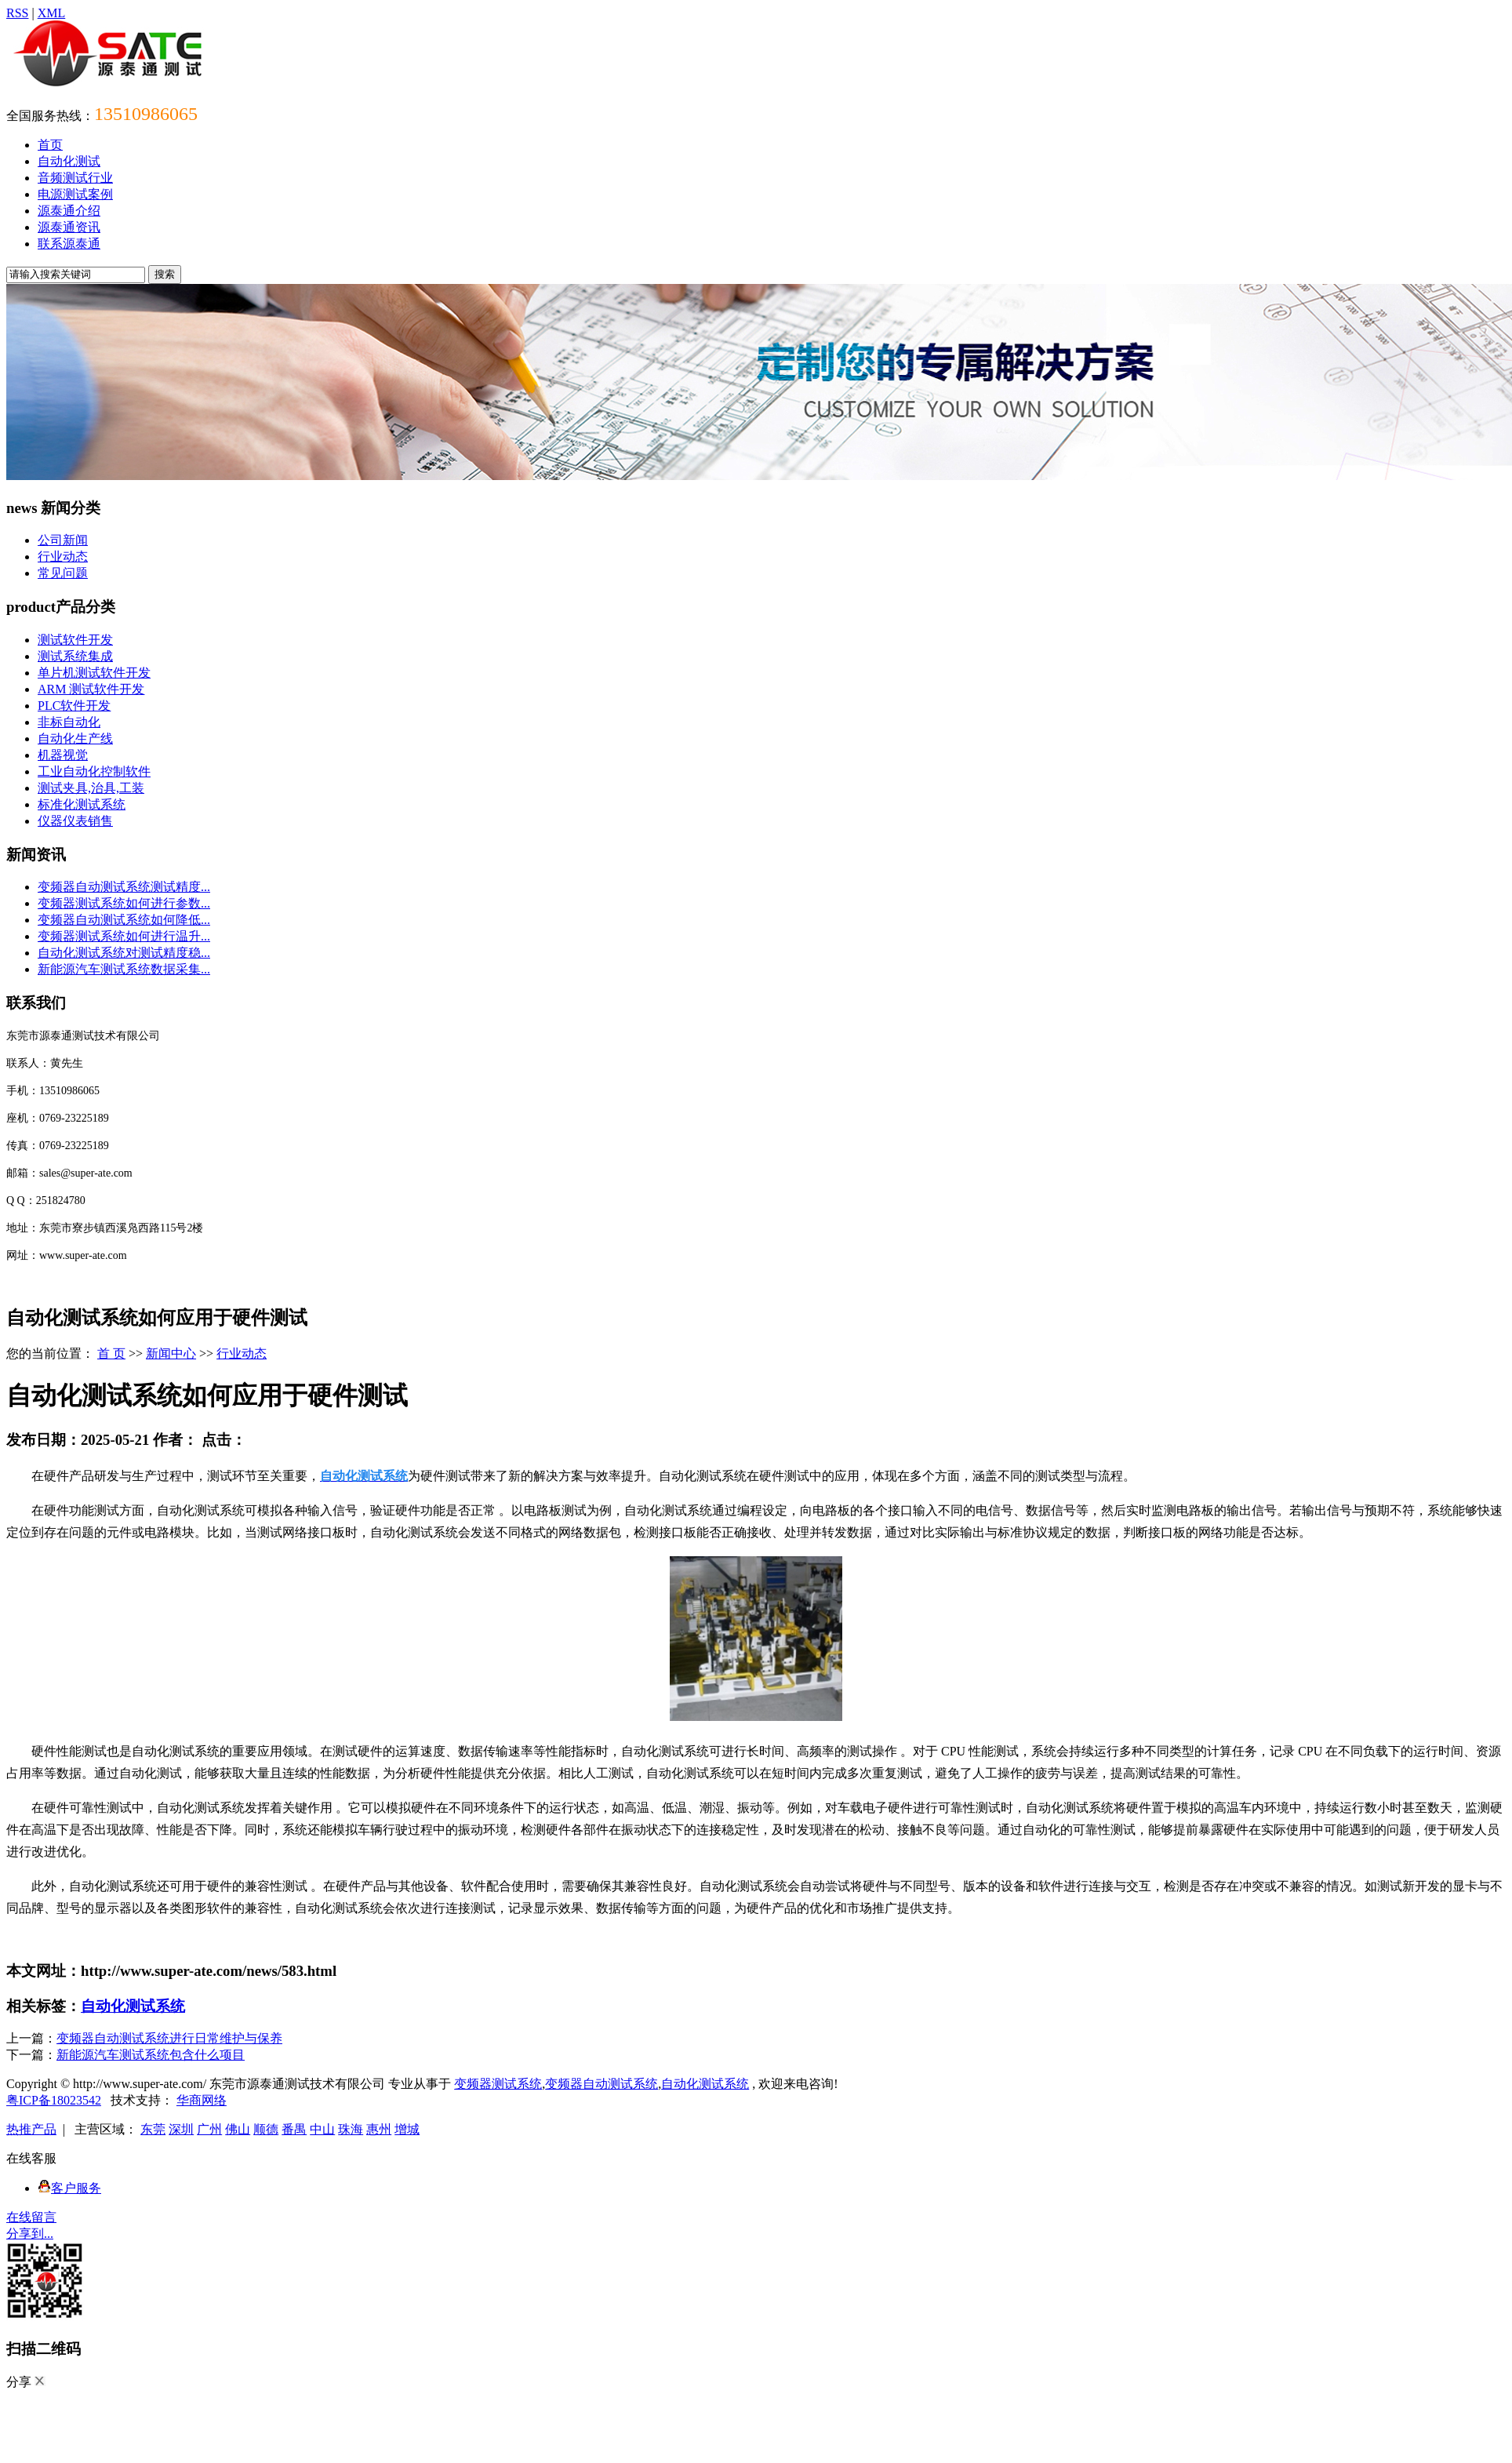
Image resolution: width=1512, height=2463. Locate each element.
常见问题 (63, 573)
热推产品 (31, 2129)
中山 (322, 2129)
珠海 (350, 2129)
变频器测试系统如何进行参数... (124, 903)
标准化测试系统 (81, 804)
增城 (407, 2129)
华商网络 (201, 2100)
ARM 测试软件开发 (91, 689)
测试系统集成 (75, 656)
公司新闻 (63, 540)
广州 (209, 2129)
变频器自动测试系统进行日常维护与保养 (169, 2038)
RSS (17, 13)
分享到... (29, 2233)
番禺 (294, 2129)
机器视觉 (63, 755)
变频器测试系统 (498, 2083)
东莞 (152, 2129)
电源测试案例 (75, 194)
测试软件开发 (75, 639)
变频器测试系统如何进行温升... (124, 936)
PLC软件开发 (74, 705)
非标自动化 (69, 722)
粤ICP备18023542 (53, 2100)
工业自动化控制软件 (94, 771)
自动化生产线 (75, 738)
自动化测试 (69, 161)
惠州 (378, 2129)
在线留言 (31, 2217)
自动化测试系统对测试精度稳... (124, 952)
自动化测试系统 (133, 2006)
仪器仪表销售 (75, 821)
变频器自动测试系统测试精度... (124, 886)
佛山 (237, 2129)
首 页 (111, 1353)
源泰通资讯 (69, 227)
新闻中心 (171, 1353)
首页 (50, 144)
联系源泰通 (69, 243)
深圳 (181, 2129)
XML (52, 13)
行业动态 (63, 556)
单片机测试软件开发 (94, 672)
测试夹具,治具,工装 (91, 788)
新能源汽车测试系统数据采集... (124, 969)
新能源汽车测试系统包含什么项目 (150, 2054)
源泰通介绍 (69, 210)
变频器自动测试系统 (601, 2083)
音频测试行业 (75, 177)
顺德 (265, 2129)
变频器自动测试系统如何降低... (124, 919)
